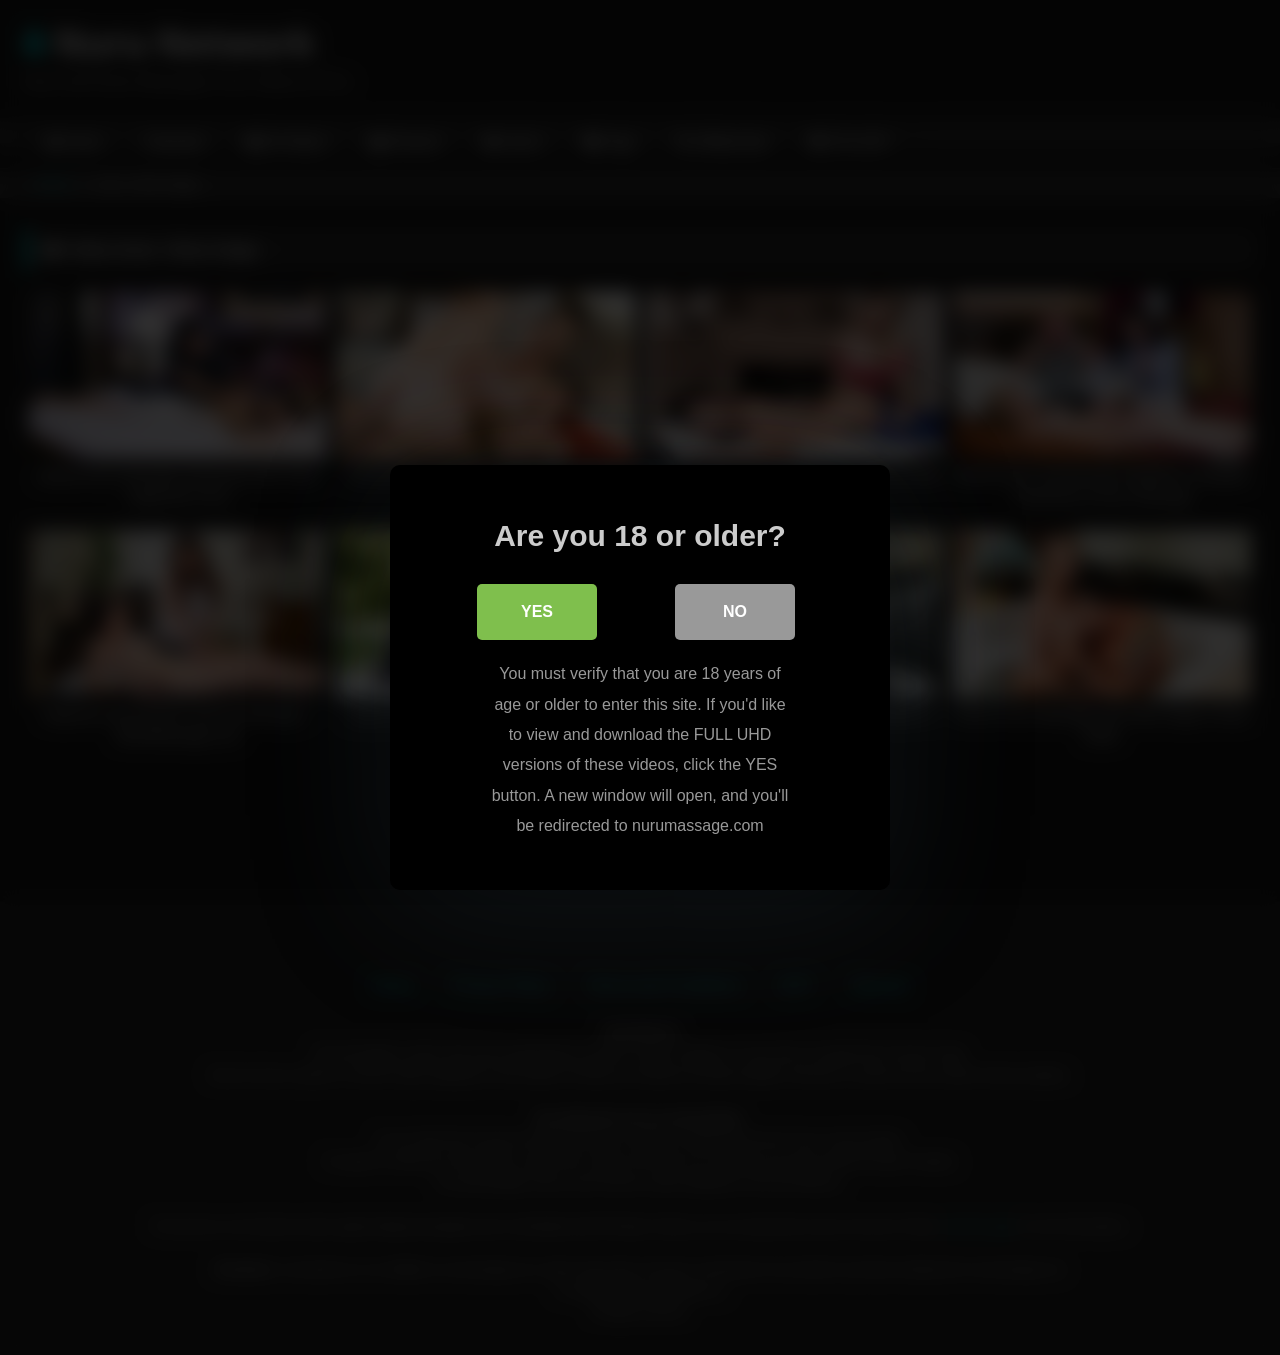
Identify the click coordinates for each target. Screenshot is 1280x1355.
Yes (537, 611)
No (735, 611)
